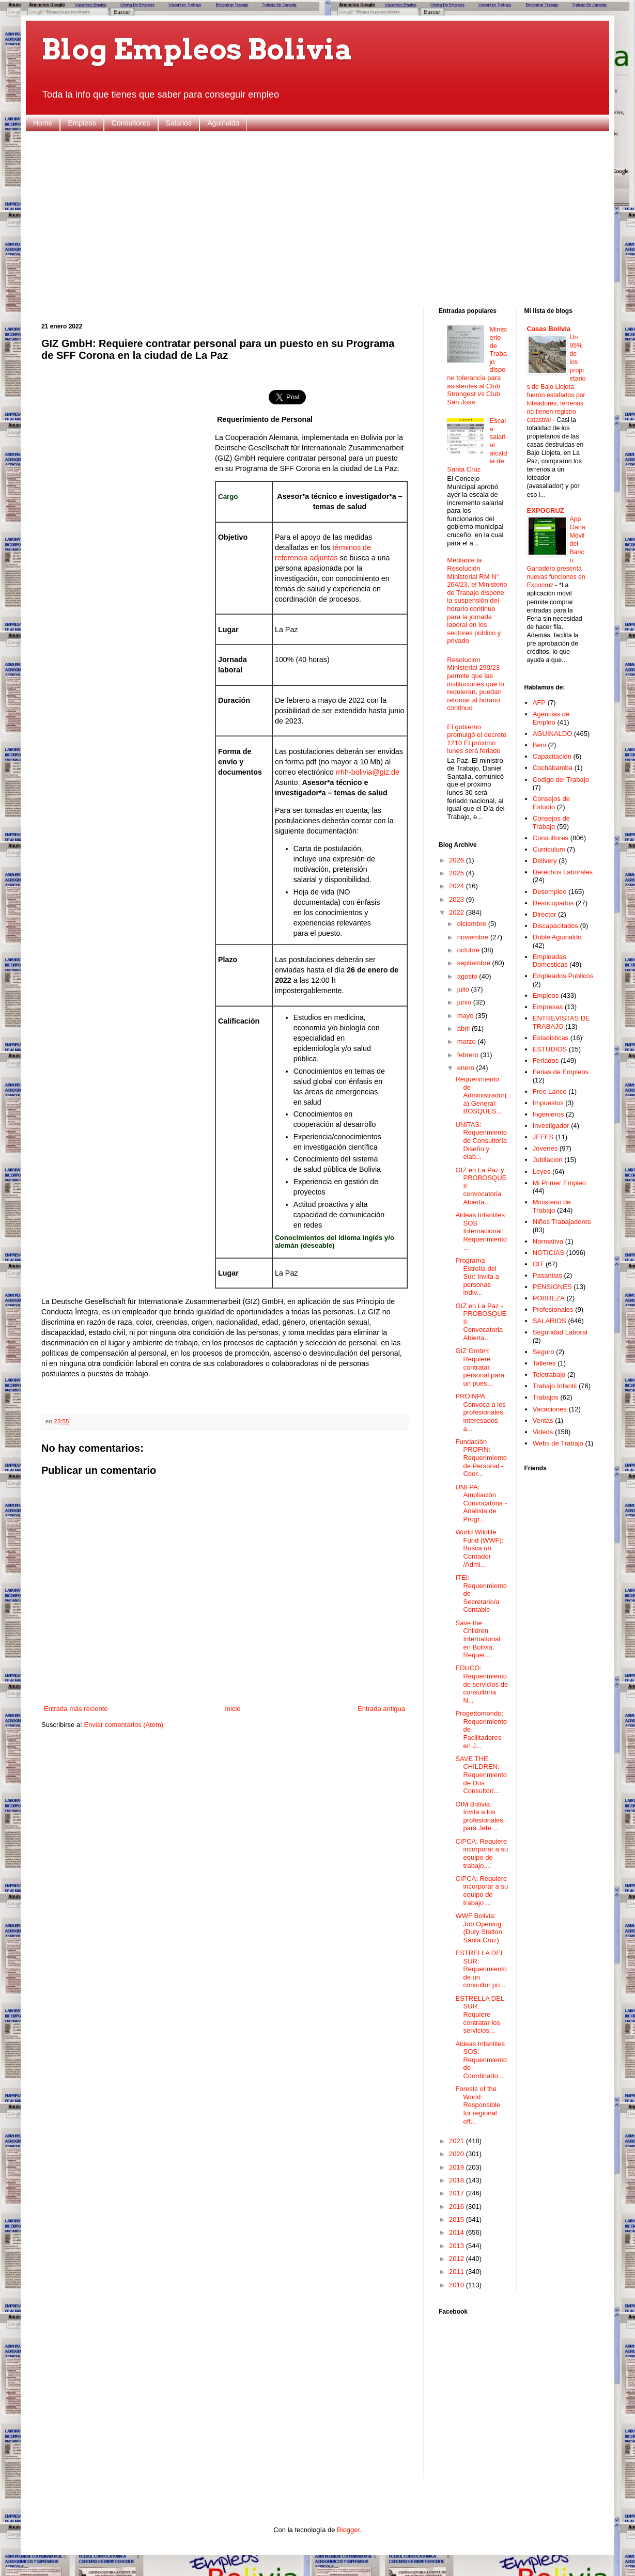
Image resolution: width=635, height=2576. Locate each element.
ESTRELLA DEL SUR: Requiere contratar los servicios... (479, 2014)
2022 (457, 912)
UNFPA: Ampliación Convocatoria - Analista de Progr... (481, 1503)
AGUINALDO (552, 733)
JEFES (543, 1137)
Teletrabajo (549, 1374)
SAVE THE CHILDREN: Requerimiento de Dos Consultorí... (481, 1775)
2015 (457, 2219)
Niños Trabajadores (562, 1222)
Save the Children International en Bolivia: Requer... (477, 1639)
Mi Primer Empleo (559, 1183)
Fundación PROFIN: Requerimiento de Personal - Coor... (481, 1458)
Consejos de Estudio (551, 803)
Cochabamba (552, 768)
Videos (543, 1432)
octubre (469, 950)
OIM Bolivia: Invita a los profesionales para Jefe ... (479, 1816)
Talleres (544, 1363)
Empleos (82, 123)
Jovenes (545, 1148)
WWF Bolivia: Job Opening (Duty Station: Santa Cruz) (479, 1928)
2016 (457, 2206)
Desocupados (553, 903)
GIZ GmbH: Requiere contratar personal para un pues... (479, 1367)
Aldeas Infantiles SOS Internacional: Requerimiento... (481, 1231)
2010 (457, 2285)
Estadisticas (550, 1038)
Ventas (543, 1420)
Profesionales (553, 1309)
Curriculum (549, 849)
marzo (467, 1041)
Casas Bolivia (549, 329)
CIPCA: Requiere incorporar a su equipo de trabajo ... (481, 1891)
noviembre (473, 937)
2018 (457, 2180)
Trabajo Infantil (555, 1386)
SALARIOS (549, 1321)
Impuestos (548, 1103)
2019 (457, 2167)
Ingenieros (548, 1114)
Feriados (546, 1060)
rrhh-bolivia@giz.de (367, 772)
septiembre (474, 963)
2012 (457, 2259)
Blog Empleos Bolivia (197, 49)
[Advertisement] (317, 219)
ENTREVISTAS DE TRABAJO (561, 1022)
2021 (457, 2141)
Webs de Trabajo (558, 1443)
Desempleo (550, 892)
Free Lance (550, 1091)
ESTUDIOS (550, 1049)
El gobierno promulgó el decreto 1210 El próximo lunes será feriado (476, 739)
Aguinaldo (223, 123)
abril (464, 1028)
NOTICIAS (548, 1252)
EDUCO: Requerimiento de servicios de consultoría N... (481, 1684)
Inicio (232, 1709)
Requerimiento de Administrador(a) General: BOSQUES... (481, 1095)
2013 (457, 2246)
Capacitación (552, 756)
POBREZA (549, 1298)
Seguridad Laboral (560, 1332)
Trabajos (546, 1397)
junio (465, 1002)
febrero (469, 1055)
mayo (466, 1015)
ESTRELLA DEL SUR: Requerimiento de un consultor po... (481, 1969)
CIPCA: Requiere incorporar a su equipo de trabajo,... (481, 1853)
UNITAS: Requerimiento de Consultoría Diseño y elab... (481, 1140)
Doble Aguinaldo (557, 937)
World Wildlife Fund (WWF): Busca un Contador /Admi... (479, 1548)
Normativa (548, 1241)
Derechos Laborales (563, 872)
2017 (457, 2193)
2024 (457, 886)
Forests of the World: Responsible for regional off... (477, 2105)
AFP (539, 702)
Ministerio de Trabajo (552, 1206)
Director (544, 914)
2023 (457, 899)
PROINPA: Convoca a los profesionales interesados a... (480, 1412)
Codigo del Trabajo (561, 779)
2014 (457, 2232)
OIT (538, 1264)
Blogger (348, 2530)
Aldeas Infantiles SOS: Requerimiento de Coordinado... (481, 2060)
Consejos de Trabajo (551, 822)
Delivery (545, 861)
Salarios (179, 123)
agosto (468, 976)
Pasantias (547, 1275)
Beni (539, 745)
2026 (457, 860)
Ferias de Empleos (560, 1072)
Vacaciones (550, 1409)
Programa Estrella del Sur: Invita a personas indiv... (477, 1276)
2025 (457, 873)
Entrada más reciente (76, 1709)
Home (42, 123)
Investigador (551, 1125)
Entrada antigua (381, 1709)
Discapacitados (555, 926)
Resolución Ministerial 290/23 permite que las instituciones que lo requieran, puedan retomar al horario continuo (475, 684)
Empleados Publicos (563, 976)
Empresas (548, 1007)
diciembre (472, 924)
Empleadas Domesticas (550, 961)
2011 (457, 2271)
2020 (457, 2154)
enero (466, 1068)
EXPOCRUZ (545, 510)
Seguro (543, 1352)
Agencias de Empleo (551, 718)
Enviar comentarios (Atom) (123, 1725)
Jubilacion (548, 1160)
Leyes (542, 1171)
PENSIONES (552, 1287)
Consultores (131, 123)
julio (464, 989)
